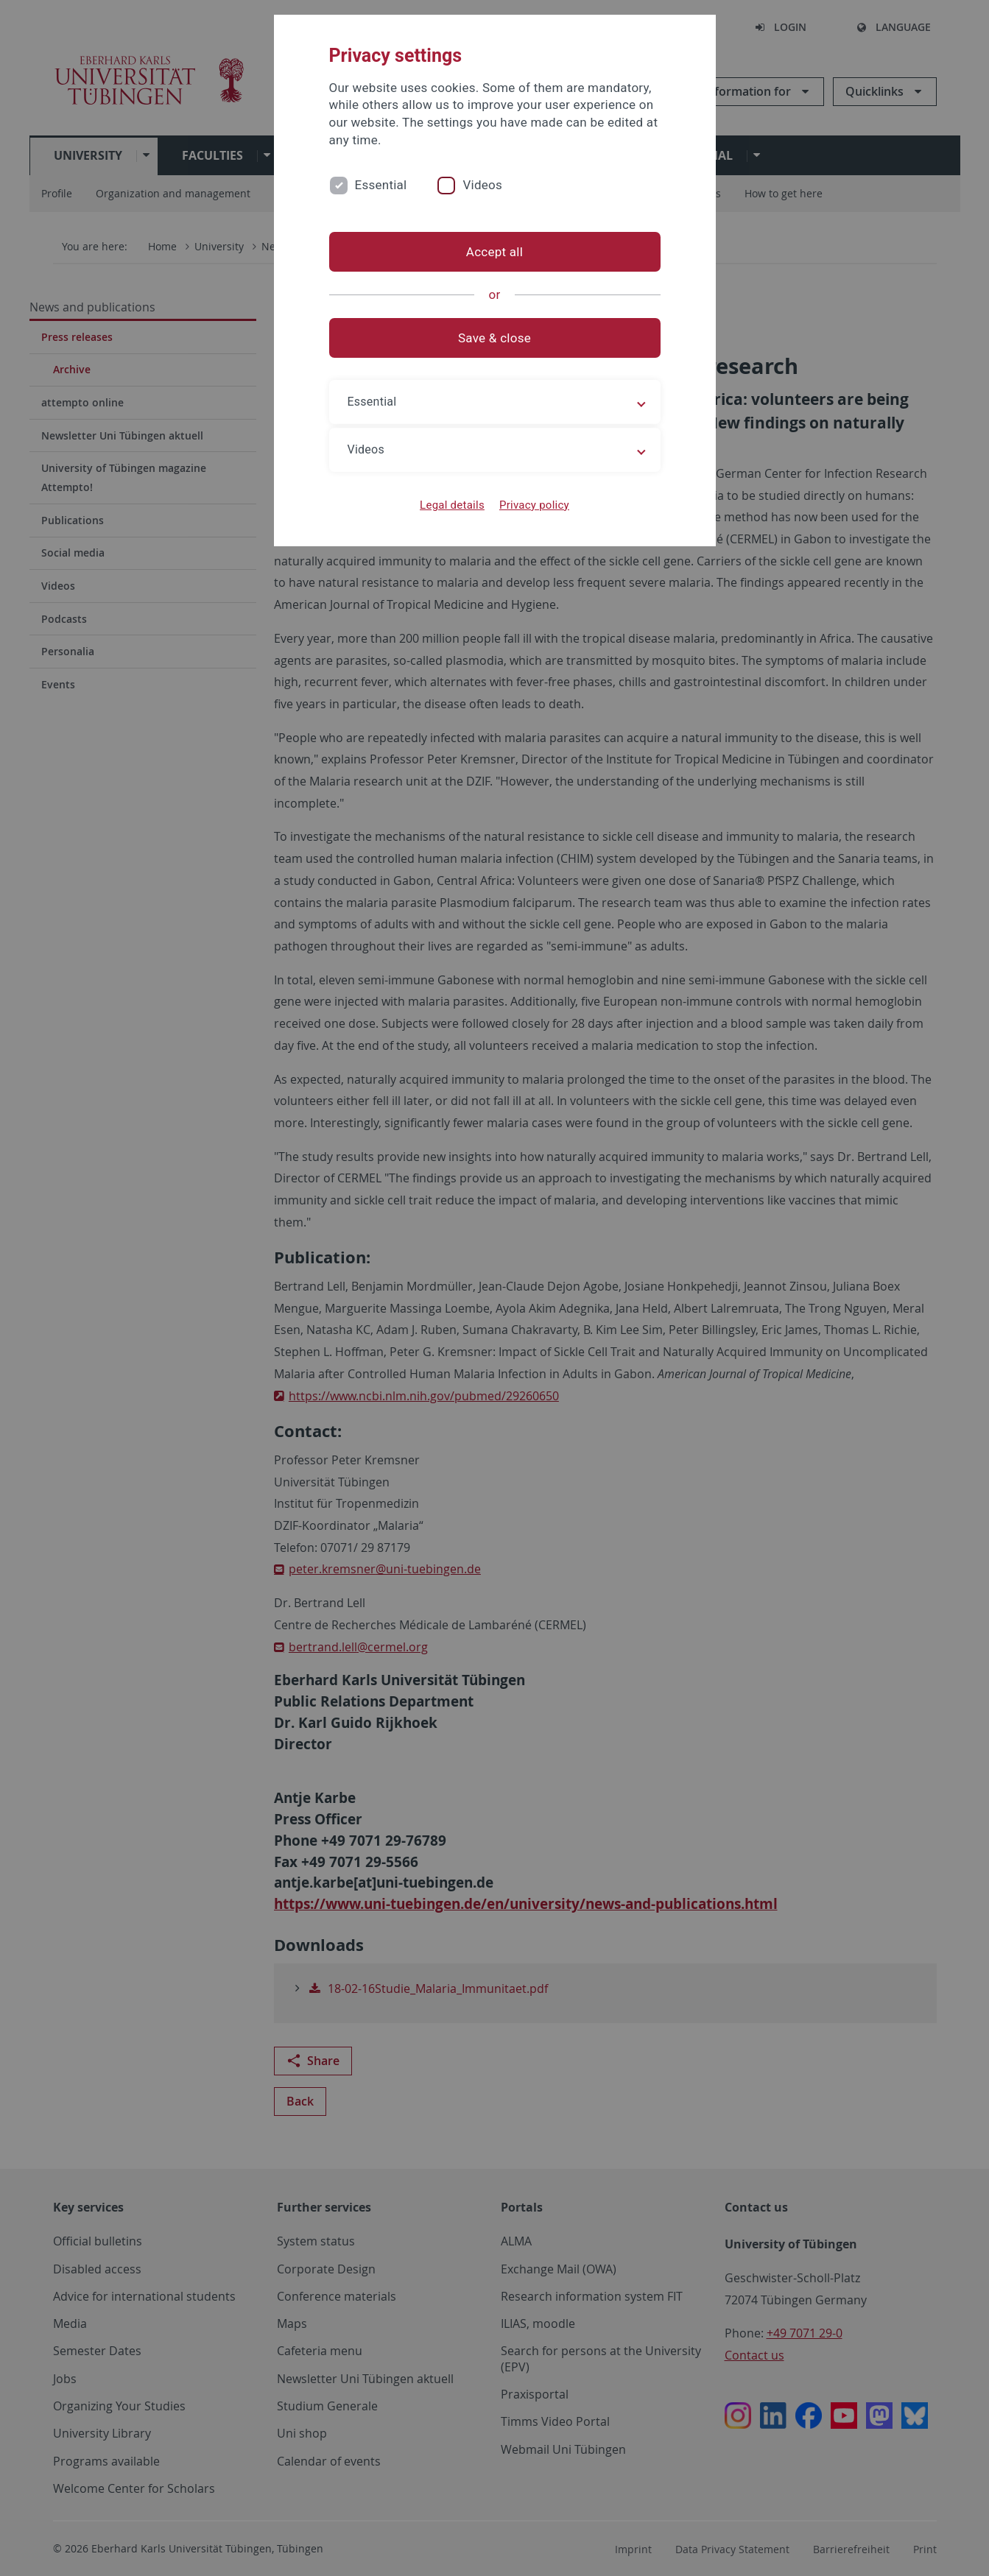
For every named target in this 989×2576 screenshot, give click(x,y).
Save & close (494, 338)
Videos (482, 184)
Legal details (452, 505)
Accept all (494, 251)
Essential (381, 184)
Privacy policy (534, 505)
